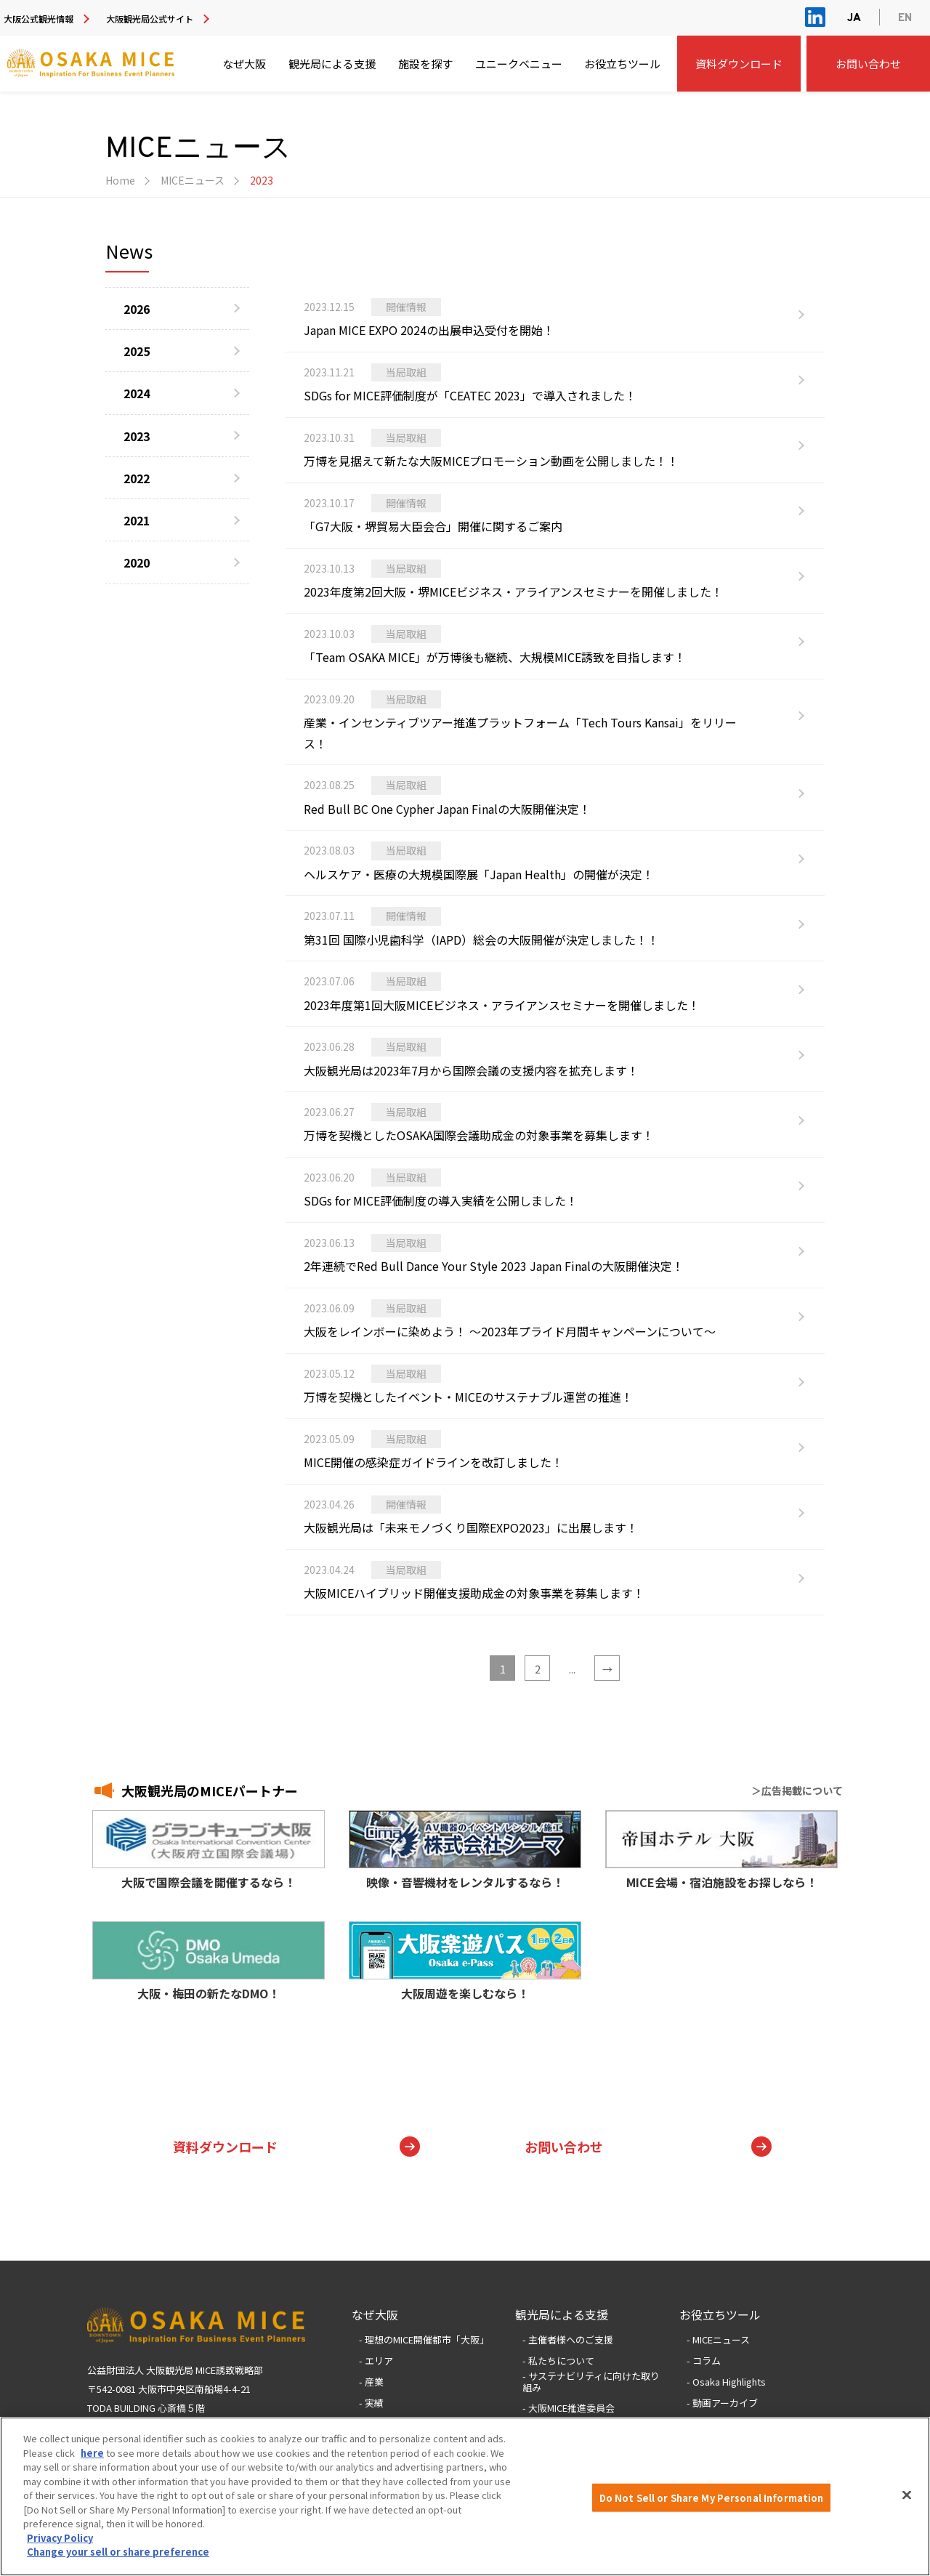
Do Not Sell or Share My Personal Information (711, 2499)
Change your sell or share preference (118, 2553)
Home (120, 180)
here (92, 2454)
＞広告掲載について (797, 1790)
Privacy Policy (60, 2539)
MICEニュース (193, 180)
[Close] (907, 2496)
